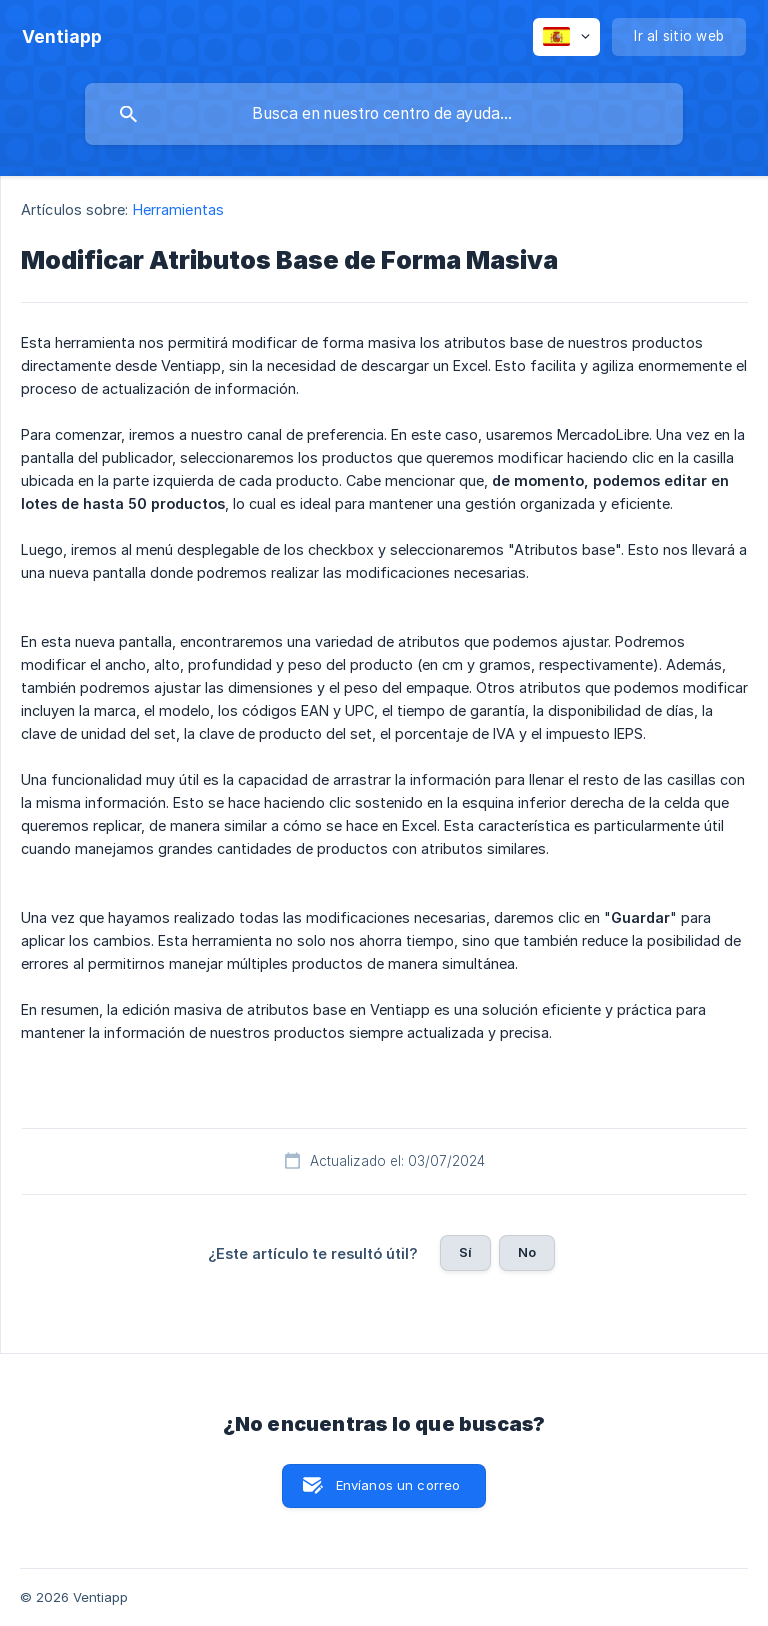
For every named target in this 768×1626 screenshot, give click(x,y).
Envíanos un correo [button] (398, 1485)
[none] (62, 37)
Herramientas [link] (178, 209)
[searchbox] (384, 114)
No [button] (527, 1252)
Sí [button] (465, 1252)
